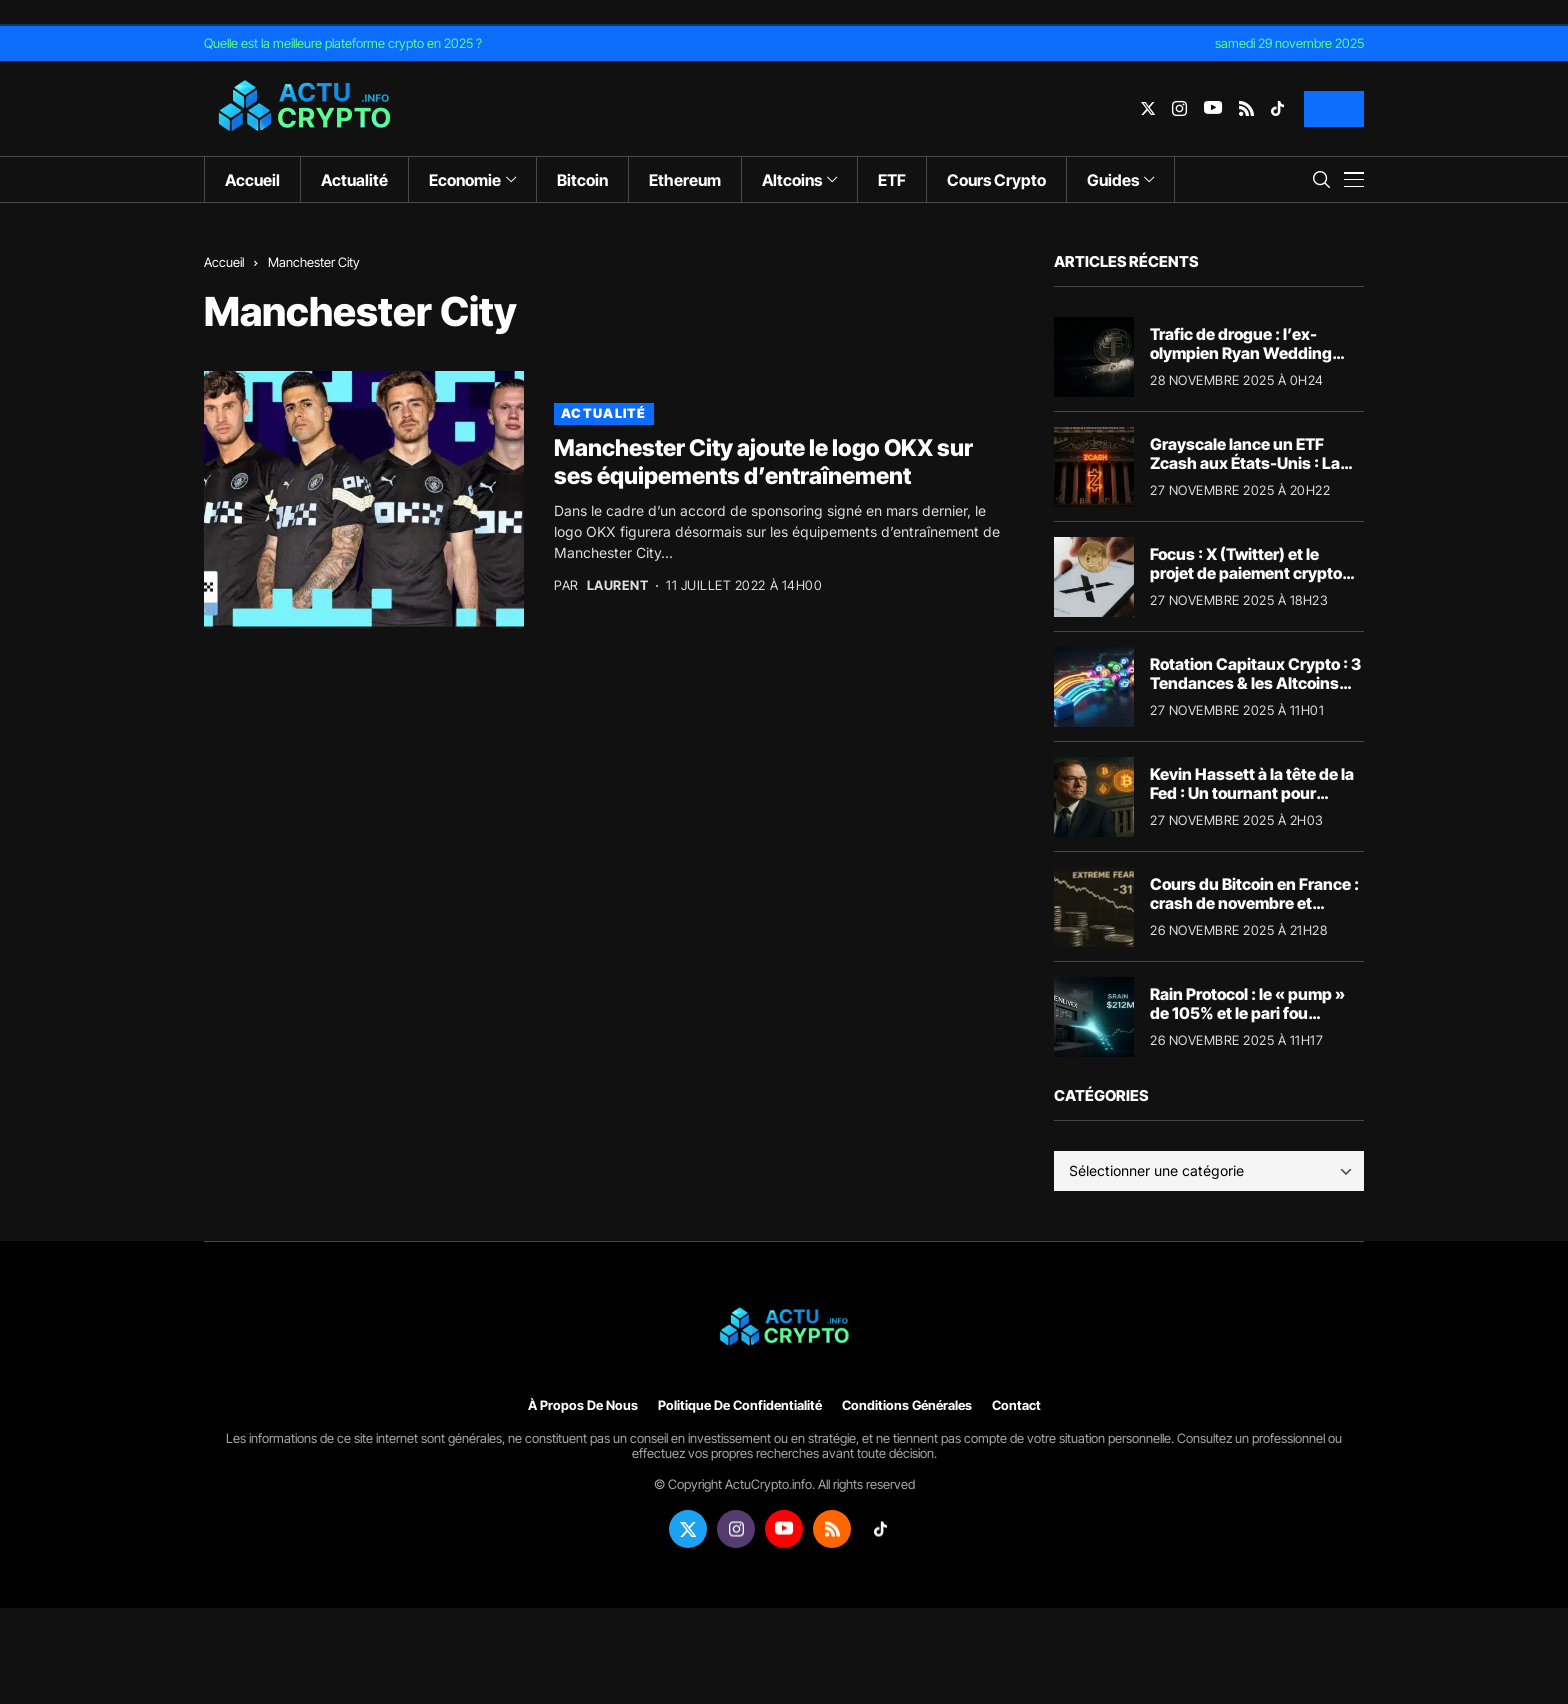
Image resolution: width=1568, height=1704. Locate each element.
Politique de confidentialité (740, 1405)
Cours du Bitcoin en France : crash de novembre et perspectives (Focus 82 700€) (1254, 913)
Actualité (604, 413)
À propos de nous (583, 1405)
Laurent (618, 585)
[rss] (1246, 108)
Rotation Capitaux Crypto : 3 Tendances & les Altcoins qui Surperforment (1255, 683)
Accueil (224, 262)
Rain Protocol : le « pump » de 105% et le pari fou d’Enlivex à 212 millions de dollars (1247, 1023)
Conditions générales (907, 1405)
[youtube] (1213, 108)
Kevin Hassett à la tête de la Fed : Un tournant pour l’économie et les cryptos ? (1252, 793)
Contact (1016, 1405)
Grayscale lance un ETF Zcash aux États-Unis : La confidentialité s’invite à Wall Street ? (1245, 473)
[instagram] (1179, 108)
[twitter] (1148, 108)
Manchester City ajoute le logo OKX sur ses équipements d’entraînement (763, 462)
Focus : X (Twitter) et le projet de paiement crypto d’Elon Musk (1246, 573)
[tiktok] (1277, 108)
